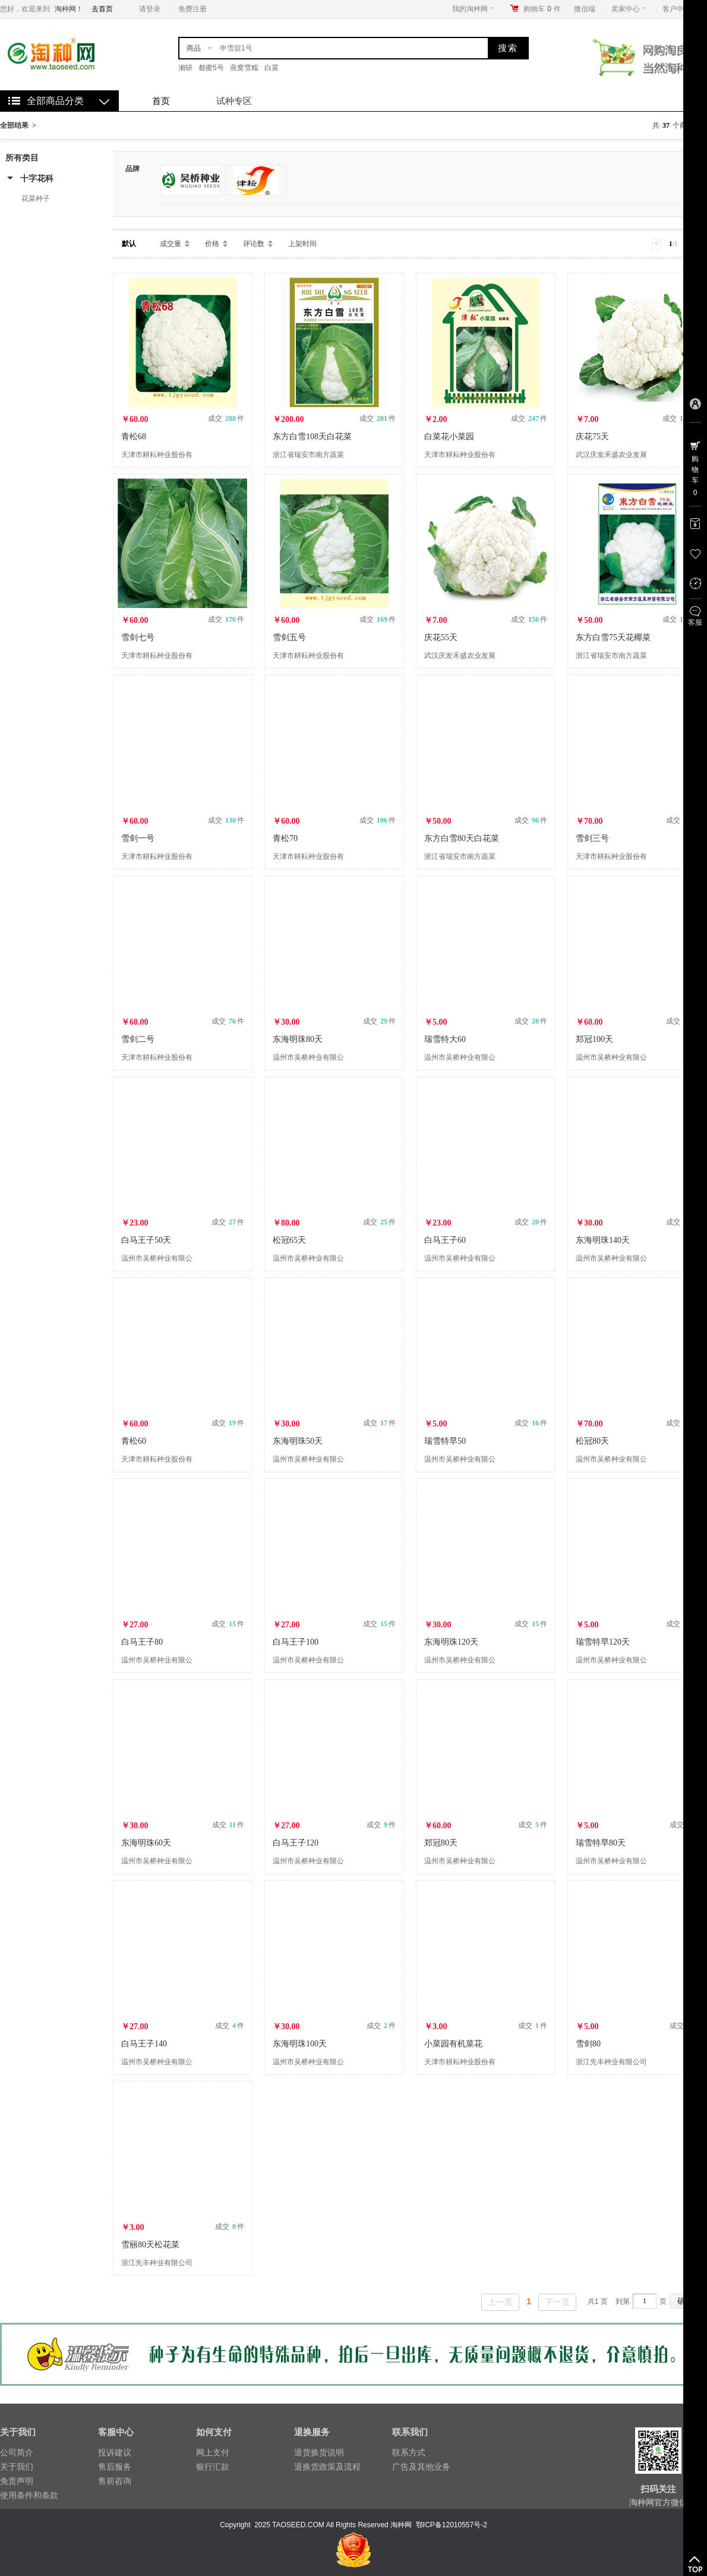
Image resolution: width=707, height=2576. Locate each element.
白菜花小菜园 (449, 436)
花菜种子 (35, 198)
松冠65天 (289, 1240)
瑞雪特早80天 (601, 1842)
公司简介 (16, 2452)
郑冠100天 (594, 1039)
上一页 (500, 2302)
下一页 (557, 2302)
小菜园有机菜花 (453, 2043)
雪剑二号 (137, 1039)
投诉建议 (114, 2452)
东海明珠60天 (146, 1842)
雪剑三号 (592, 838)
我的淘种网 (473, 9)
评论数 (253, 244)
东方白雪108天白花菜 (312, 436)
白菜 (271, 68)
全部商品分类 (55, 101)
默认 (129, 244)
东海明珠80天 (298, 1039)
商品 (194, 48)
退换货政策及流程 (327, 2466)
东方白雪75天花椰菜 (613, 637)
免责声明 (16, 2481)
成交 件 (226, 418)
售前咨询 (114, 2481)
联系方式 (408, 2452)
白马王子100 (295, 1641)
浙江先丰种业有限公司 (611, 2062)
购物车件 (542, 9)
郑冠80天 (440, 1842)
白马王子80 (142, 1641)
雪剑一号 (137, 838)
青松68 (133, 436)
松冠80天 (592, 1441)
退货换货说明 (319, 2452)
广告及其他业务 (421, 2466)
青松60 (133, 1441)
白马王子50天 (146, 1240)
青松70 (285, 838)
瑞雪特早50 (445, 1441)
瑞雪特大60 (445, 1039)
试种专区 (234, 101)
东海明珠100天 (300, 2043)
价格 (212, 244)
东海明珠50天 (298, 1441)
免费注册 (192, 9)
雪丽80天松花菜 (150, 2244)
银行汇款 (212, 2466)
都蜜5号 (211, 68)
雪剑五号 (289, 637)
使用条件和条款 (29, 2495)
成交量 (170, 244)
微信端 (584, 9)
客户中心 (679, 9)
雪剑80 (588, 2043)
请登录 (149, 9)
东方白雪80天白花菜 (461, 838)
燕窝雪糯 (244, 68)
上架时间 (302, 244)
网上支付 (212, 2452)
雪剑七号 (137, 637)
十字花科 (36, 178)
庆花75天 (592, 436)
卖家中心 (628, 9)
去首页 (102, 9)
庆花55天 (440, 637)
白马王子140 (144, 2043)
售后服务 (114, 2466)
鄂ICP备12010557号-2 (451, 2525)
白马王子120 (295, 1842)
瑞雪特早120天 (603, 1641)
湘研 (185, 68)
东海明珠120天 (451, 1641)
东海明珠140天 (603, 1240)
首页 (161, 101)
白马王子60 (445, 1240)
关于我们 (16, 2466)
